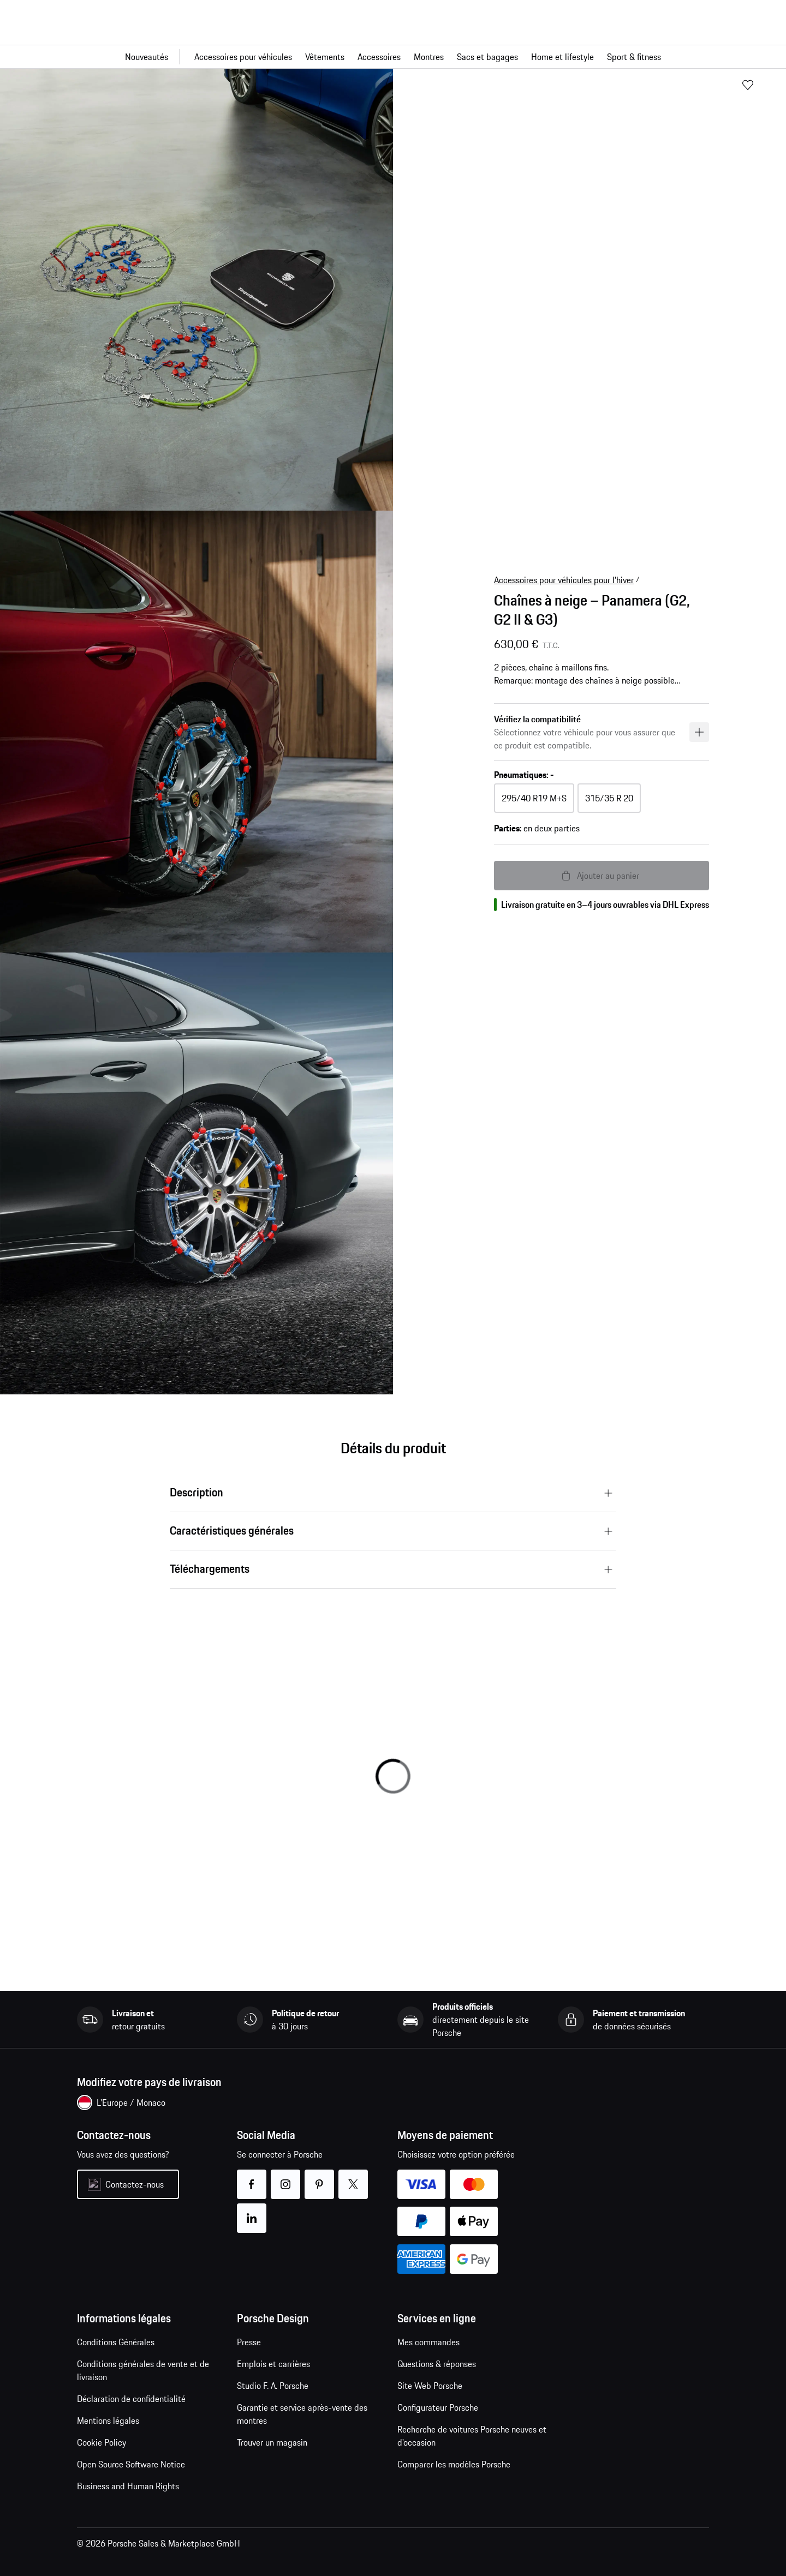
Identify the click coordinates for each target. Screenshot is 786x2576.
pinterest (319, 2177)
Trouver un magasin (272, 2442)
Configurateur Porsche (437, 2407)
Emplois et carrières (273, 2363)
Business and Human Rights (128, 2486)
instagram (285, 2177)
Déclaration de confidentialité (131, 2398)
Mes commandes (428, 2342)
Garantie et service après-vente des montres (302, 2414)
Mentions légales (108, 2420)
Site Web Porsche (429, 2385)
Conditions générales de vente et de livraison (143, 2370)
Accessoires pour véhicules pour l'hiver (564, 579)
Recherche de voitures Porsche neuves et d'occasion (471, 2436)
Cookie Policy (101, 2442)
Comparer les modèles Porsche (453, 2464)
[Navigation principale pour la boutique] (393, 56)
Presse (249, 2342)
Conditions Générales (115, 2342)
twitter (353, 2177)
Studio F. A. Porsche (272, 2385)
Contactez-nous (134, 2184)
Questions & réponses (436, 2363)
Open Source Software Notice (131, 2464)
